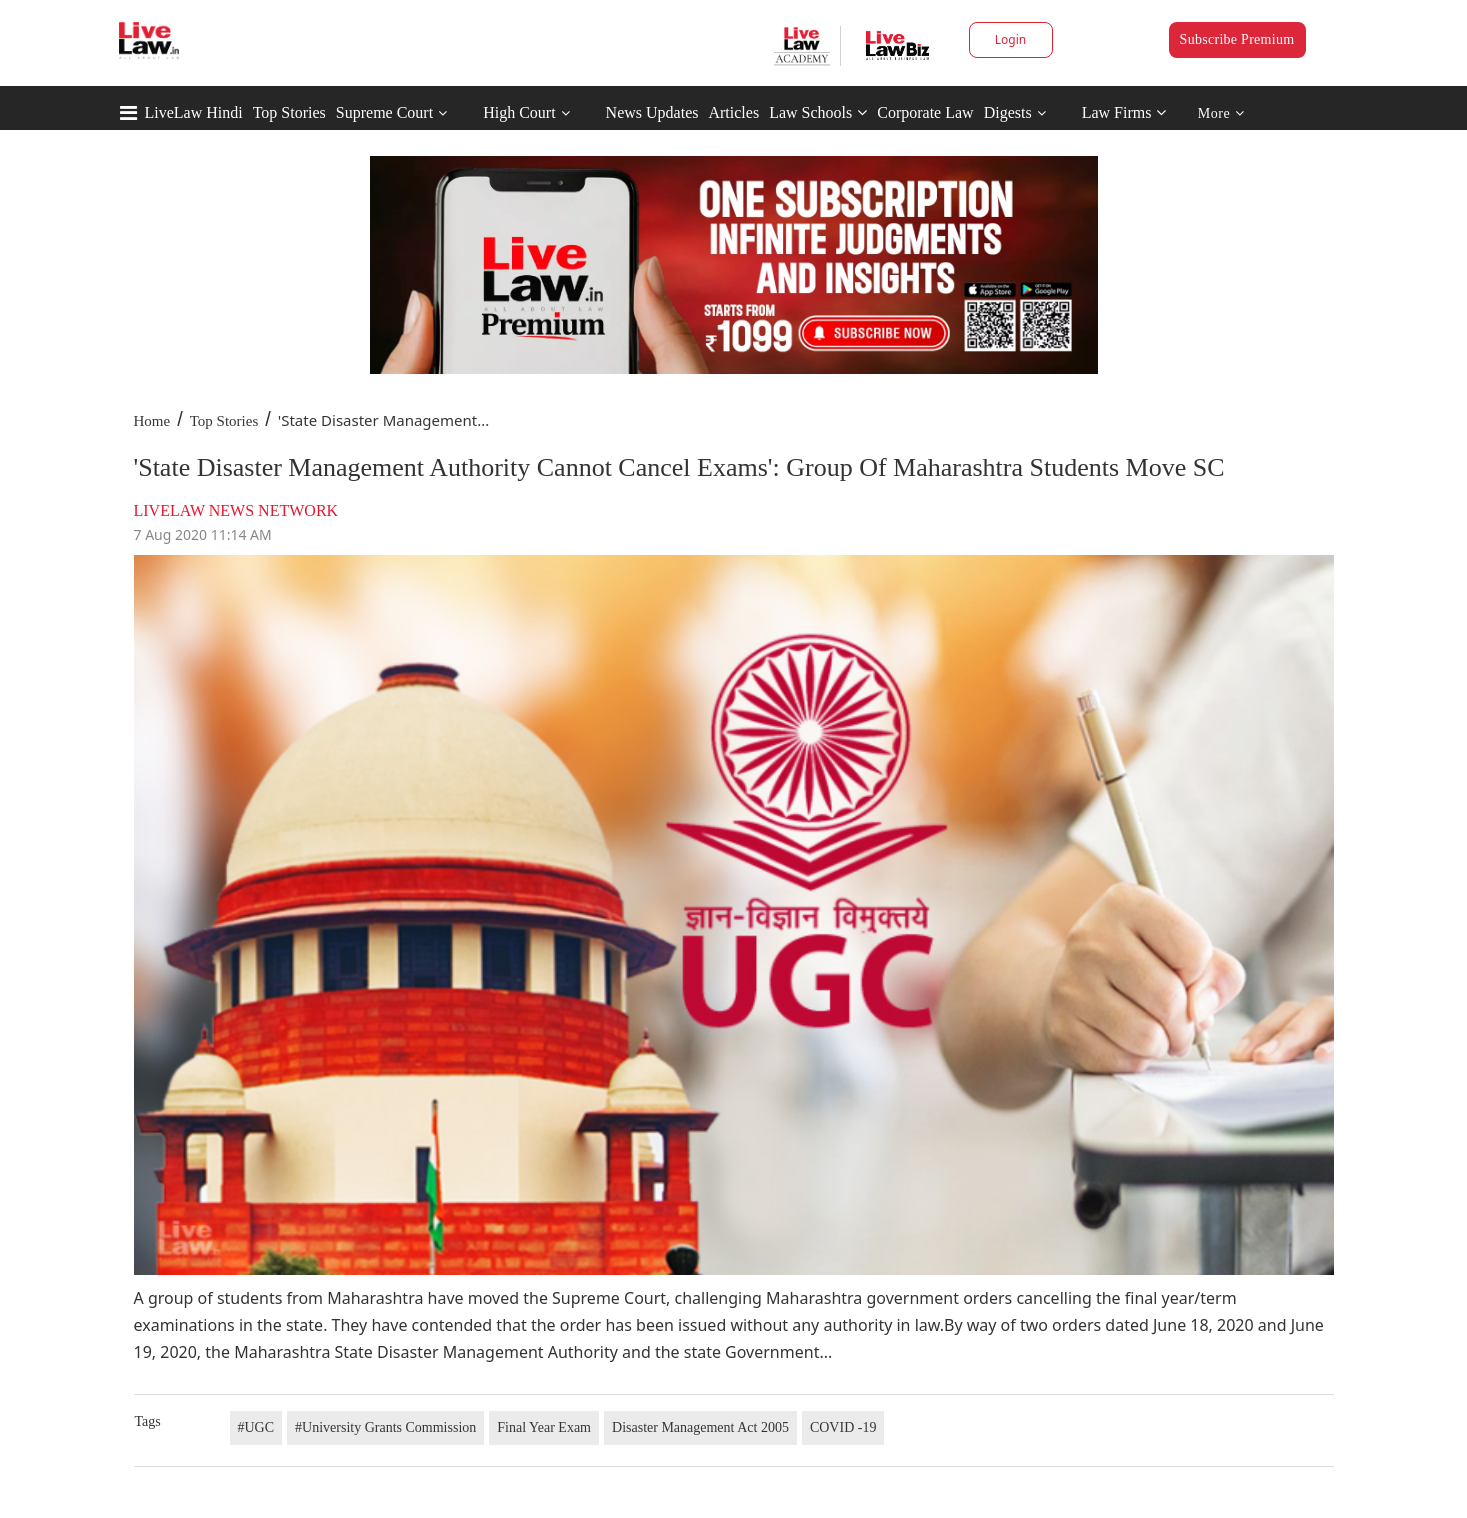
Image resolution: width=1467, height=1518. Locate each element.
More (1221, 113)
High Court (519, 112)
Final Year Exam (544, 1427)
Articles (733, 112)
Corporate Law (925, 112)
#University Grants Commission (385, 1427)
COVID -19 (843, 1427)
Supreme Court (384, 112)
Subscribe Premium (1237, 39)
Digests (1008, 112)
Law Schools (818, 112)
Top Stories (289, 112)
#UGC (256, 1427)
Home (152, 421)
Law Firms (1124, 112)
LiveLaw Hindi (194, 112)
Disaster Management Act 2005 (700, 1427)
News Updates (652, 112)
